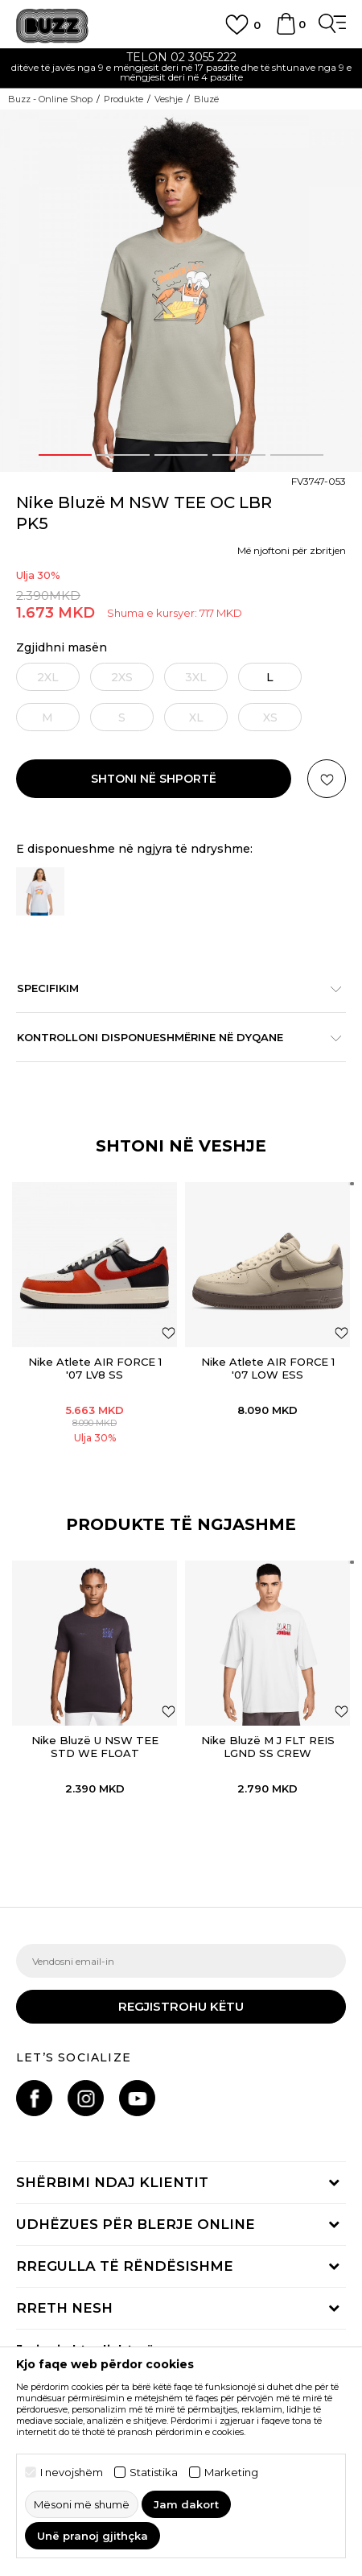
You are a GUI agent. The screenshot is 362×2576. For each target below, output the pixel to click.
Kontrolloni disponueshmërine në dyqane (173, 1037)
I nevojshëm (71, 2472)
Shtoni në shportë (153, 778)
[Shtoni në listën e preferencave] (168, 1332)
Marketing (231, 2472)
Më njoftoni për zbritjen (291, 550)
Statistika (154, 2472)
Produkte (123, 99)
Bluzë (206, 99)
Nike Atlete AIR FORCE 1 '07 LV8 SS (95, 1368)
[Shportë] (285, 31)
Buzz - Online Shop (50, 99)
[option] (181, 68)
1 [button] (65, 455)
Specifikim (173, 988)
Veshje (168, 99)
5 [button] (297, 455)
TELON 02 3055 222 (181, 57)
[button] (326, 778)
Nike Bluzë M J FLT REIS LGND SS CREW (268, 1746)
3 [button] (181, 455)
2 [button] (123, 455)
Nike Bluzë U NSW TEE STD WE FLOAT (94, 1746)
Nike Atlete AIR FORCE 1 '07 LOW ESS (268, 1368)
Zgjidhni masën (61, 648)
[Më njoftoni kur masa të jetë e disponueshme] (47, 677)
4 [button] (239, 455)
